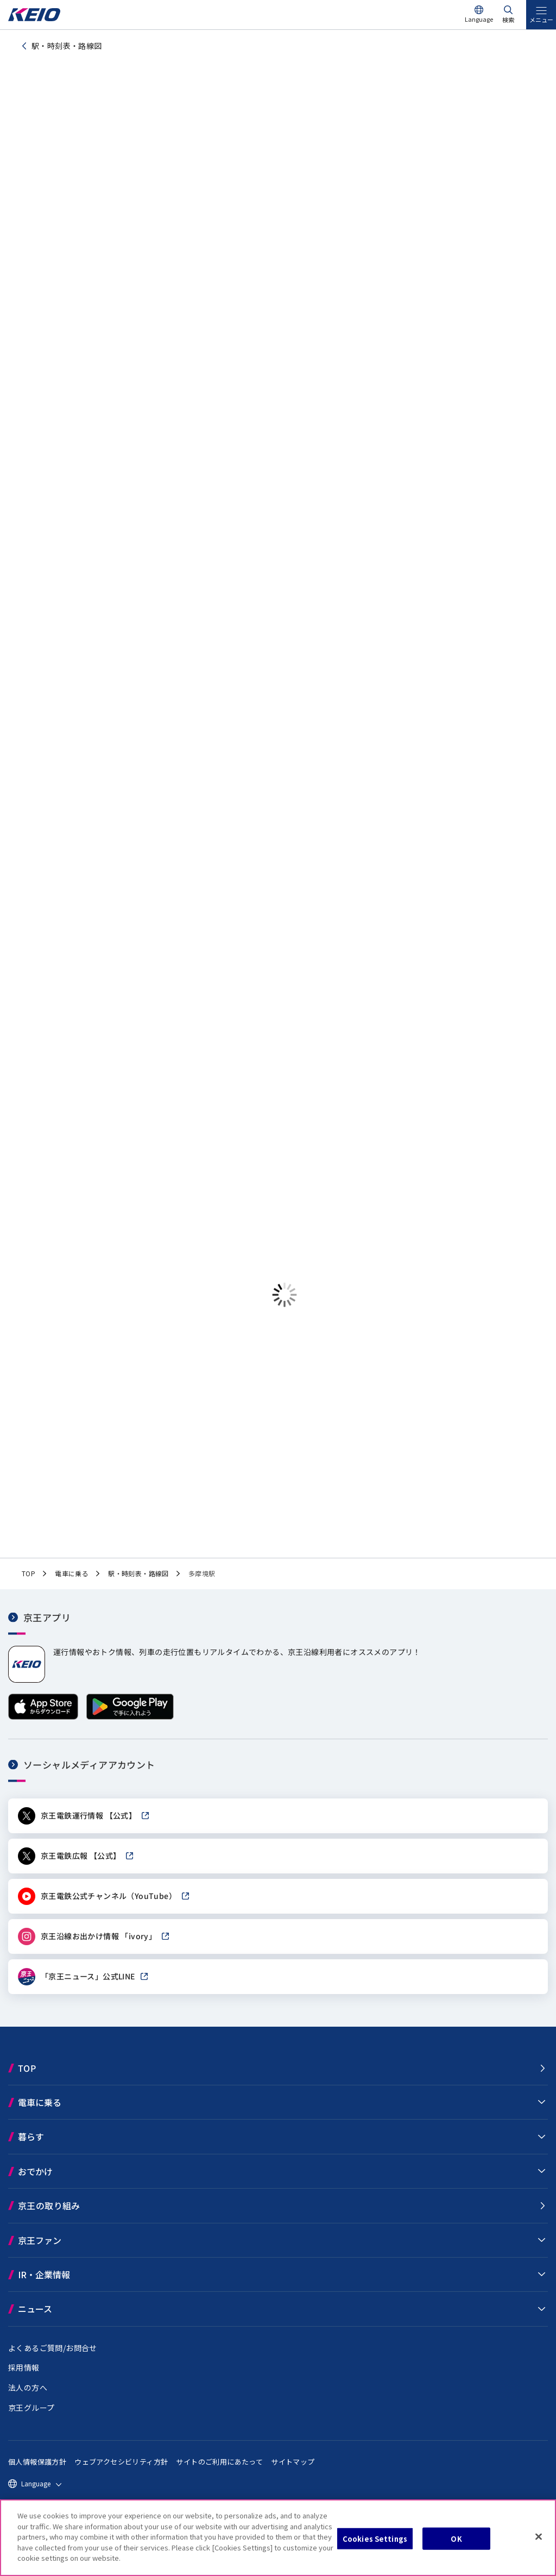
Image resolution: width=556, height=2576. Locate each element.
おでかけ (35, 2179)
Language (479, 19)
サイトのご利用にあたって (219, 2470)
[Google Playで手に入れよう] (130, 1725)
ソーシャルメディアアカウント (89, 1772)
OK (456, 2538)
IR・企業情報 (44, 2283)
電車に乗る (39, 2110)
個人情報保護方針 (37, 2470)
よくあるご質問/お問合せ (52, 2356)
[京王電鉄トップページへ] (34, 18)
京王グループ (31, 2415)
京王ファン (39, 2248)
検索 (508, 19)
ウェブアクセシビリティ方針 (121, 2470)
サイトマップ (292, 2470)
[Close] (539, 2536)
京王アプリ (47, 1625)
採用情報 (24, 2376)
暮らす (31, 2145)
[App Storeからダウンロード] (43, 1725)
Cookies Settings (375, 2538)
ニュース (35, 2317)
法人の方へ (27, 2396)
